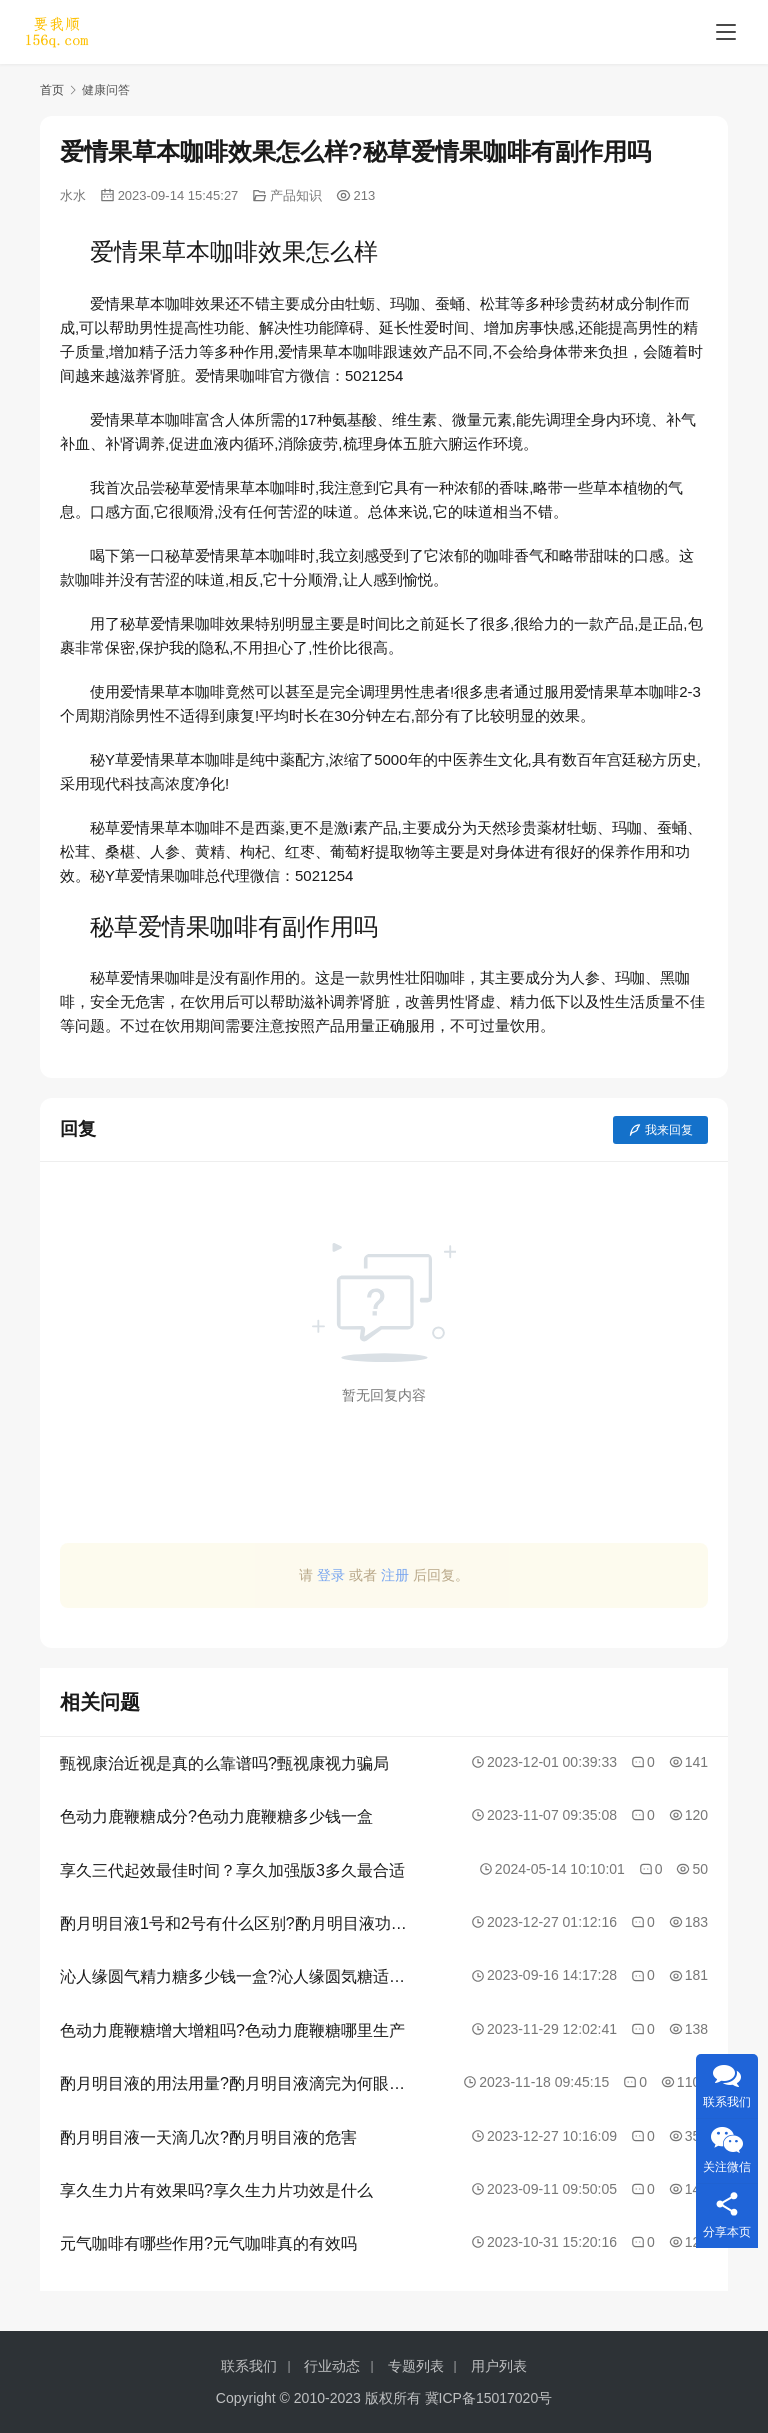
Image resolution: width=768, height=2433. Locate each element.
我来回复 (660, 1130)
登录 (331, 1575)
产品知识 (296, 195)
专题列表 (416, 2366)
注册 (395, 1575)
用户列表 (499, 2366)
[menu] (726, 32)
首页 (52, 90)
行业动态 (332, 2366)
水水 (73, 195)
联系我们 (249, 2366)
